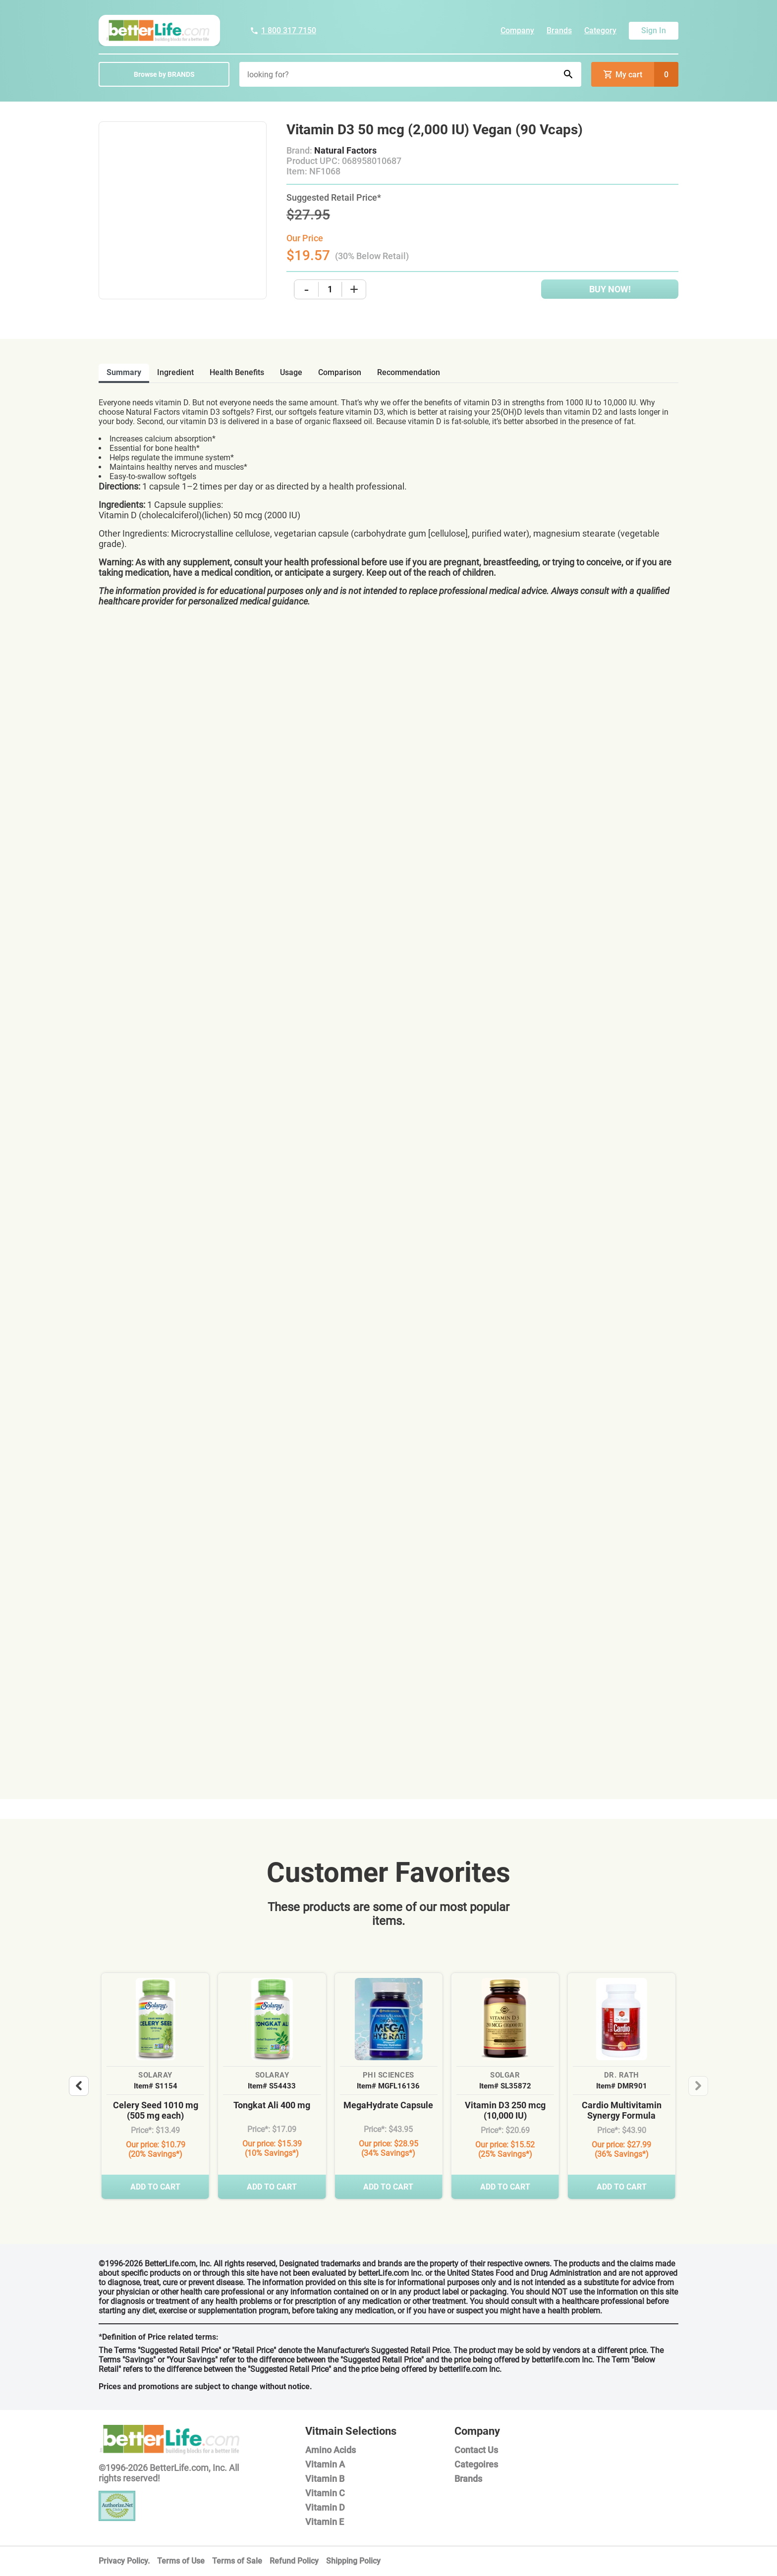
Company (517, 30)
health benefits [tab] (237, 372)
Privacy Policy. (124, 2561)
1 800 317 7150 (283, 30)
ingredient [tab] (175, 372)
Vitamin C (325, 2493)
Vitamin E (324, 2522)
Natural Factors (345, 150)
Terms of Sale (237, 2561)
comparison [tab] (339, 372)
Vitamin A (325, 2464)
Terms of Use (181, 2561)
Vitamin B (324, 2478)
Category (600, 30)
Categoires (476, 2464)
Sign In (653, 30)
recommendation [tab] (408, 372)
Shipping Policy (353, 2561)
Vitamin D (325, 2507)
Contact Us (476, 2450)
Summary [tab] (124, 372)
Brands (559, 30)
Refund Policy (294, 2561)
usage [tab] (291, 372)
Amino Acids (330, 2450)
